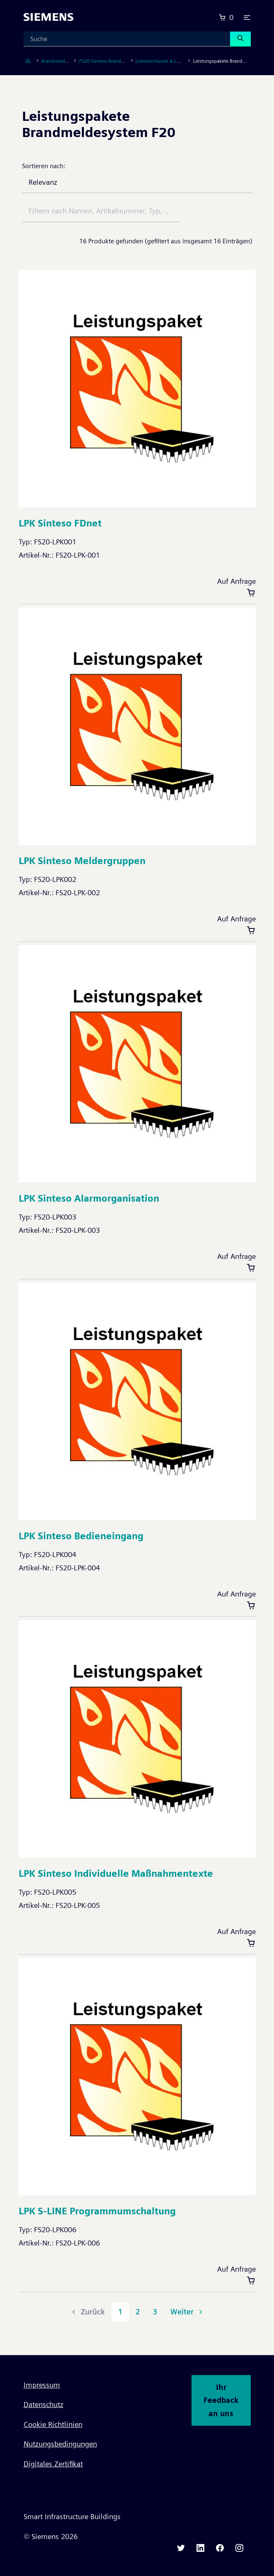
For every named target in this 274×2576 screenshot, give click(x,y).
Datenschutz (43, 2404)
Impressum (42, 2384)
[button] (247, 17)
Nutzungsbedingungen (60, 2443)
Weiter (187, 2311)
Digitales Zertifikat (53, 2463)
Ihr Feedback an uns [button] (221, 2400)
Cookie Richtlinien (53, 2424)
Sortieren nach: (43, 166)
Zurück (87, 2311)
